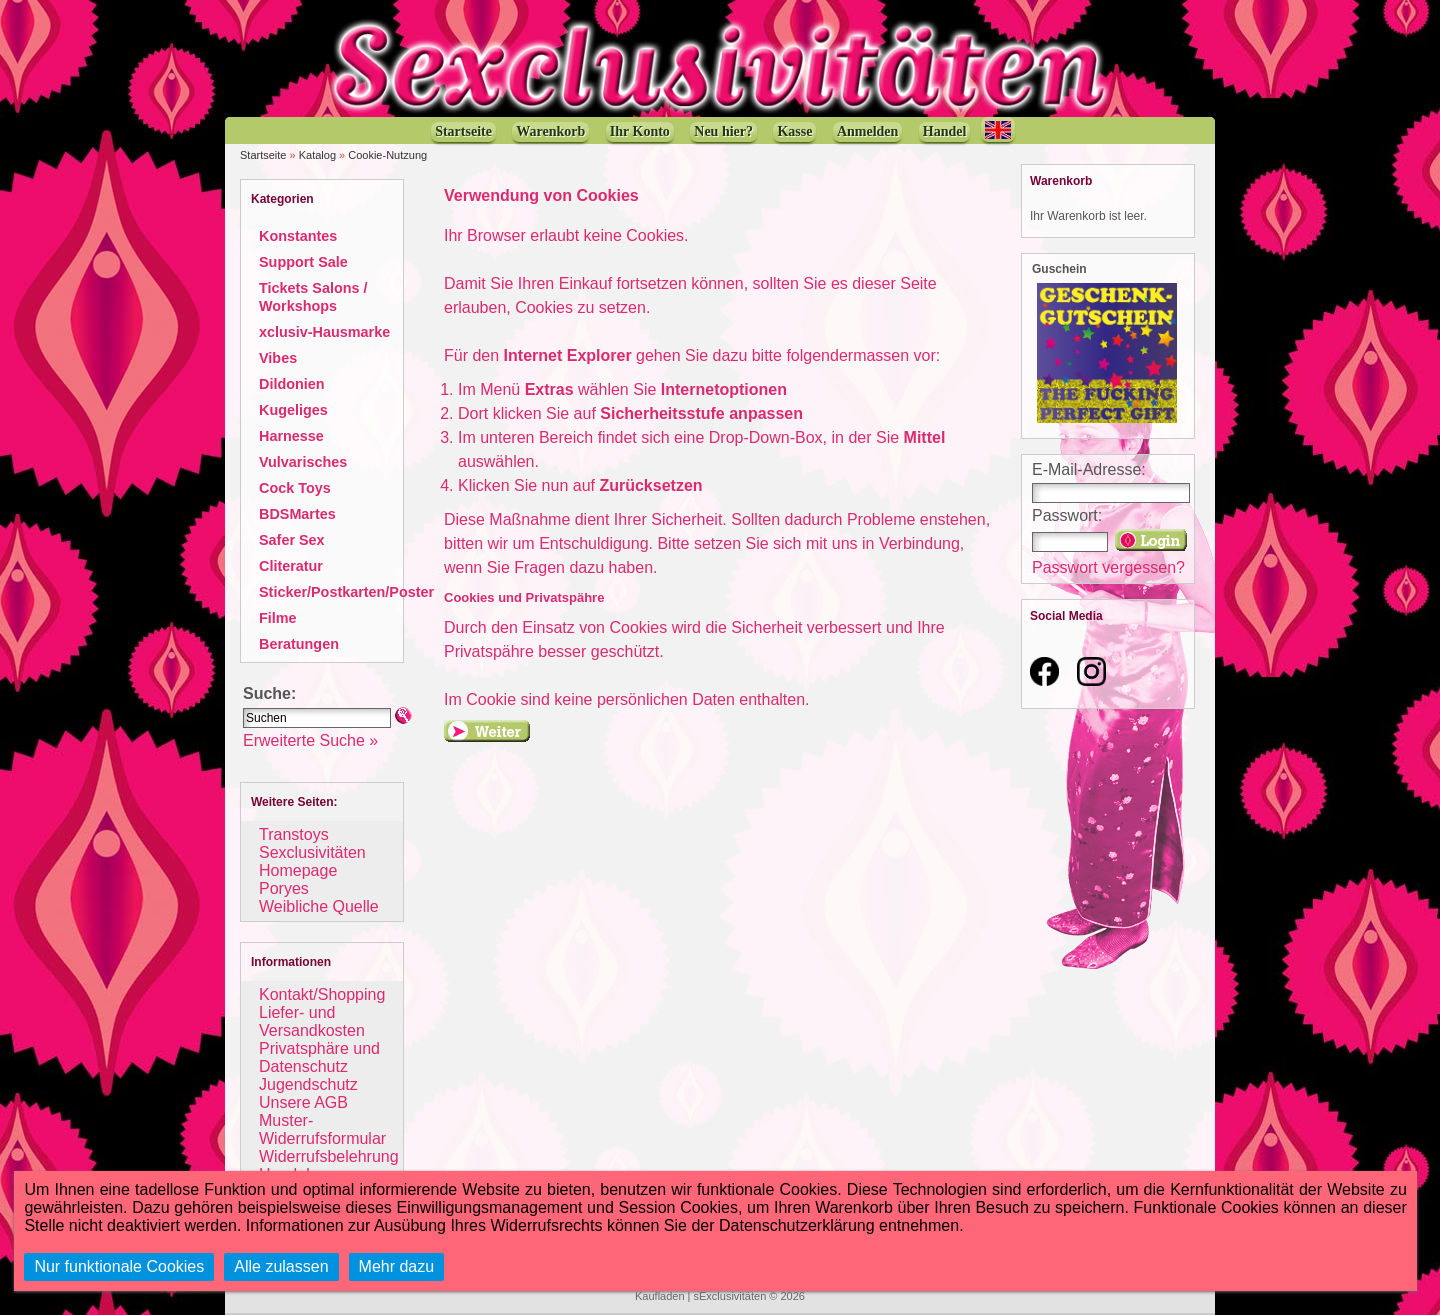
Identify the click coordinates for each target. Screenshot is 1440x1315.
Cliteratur (291, 566)
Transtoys (294, 834)
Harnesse (291, 436)
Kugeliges (293, 410)
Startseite (263, 155)
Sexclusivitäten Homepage (312, 861)
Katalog (317, 155)
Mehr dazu (397, 1266)
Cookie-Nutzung (387, 155)
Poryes (284, 888)
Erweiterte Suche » (310, 740)
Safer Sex (292, 540)
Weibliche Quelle (319, 906)
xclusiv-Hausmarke (324, 332)
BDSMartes (297, 514)
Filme (278, 618)
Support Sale (303, 262)
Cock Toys (295, 488)
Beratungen (299, 644)
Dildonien (292, 384)
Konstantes (298, 236)
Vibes (278, 358)
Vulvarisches (303, 462)
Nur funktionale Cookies (119, 1266)
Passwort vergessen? (1108, 567)
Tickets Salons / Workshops (313, 297)
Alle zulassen (281, 1266)
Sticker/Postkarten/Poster (346, 592)
